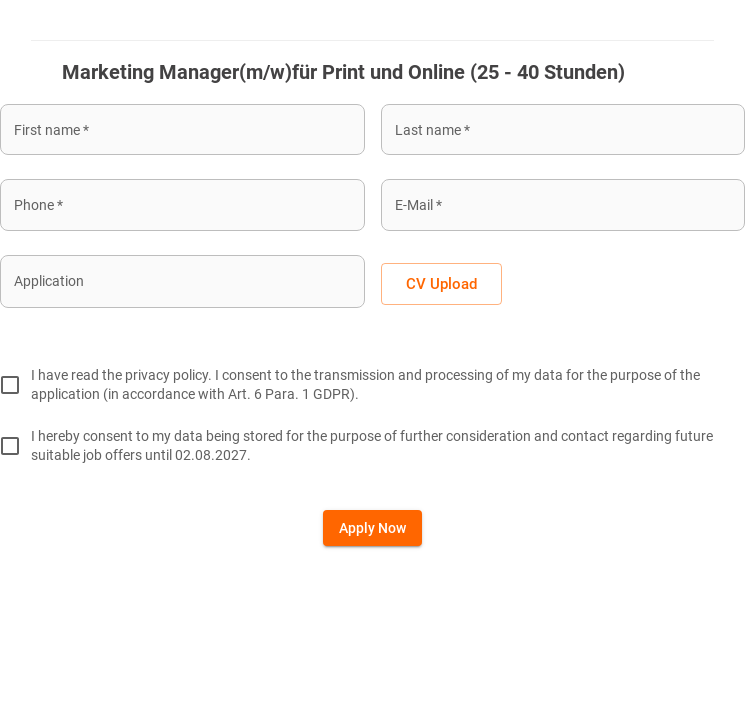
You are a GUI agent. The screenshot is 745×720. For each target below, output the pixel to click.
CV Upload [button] (441, 284)
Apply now (372, 528)
